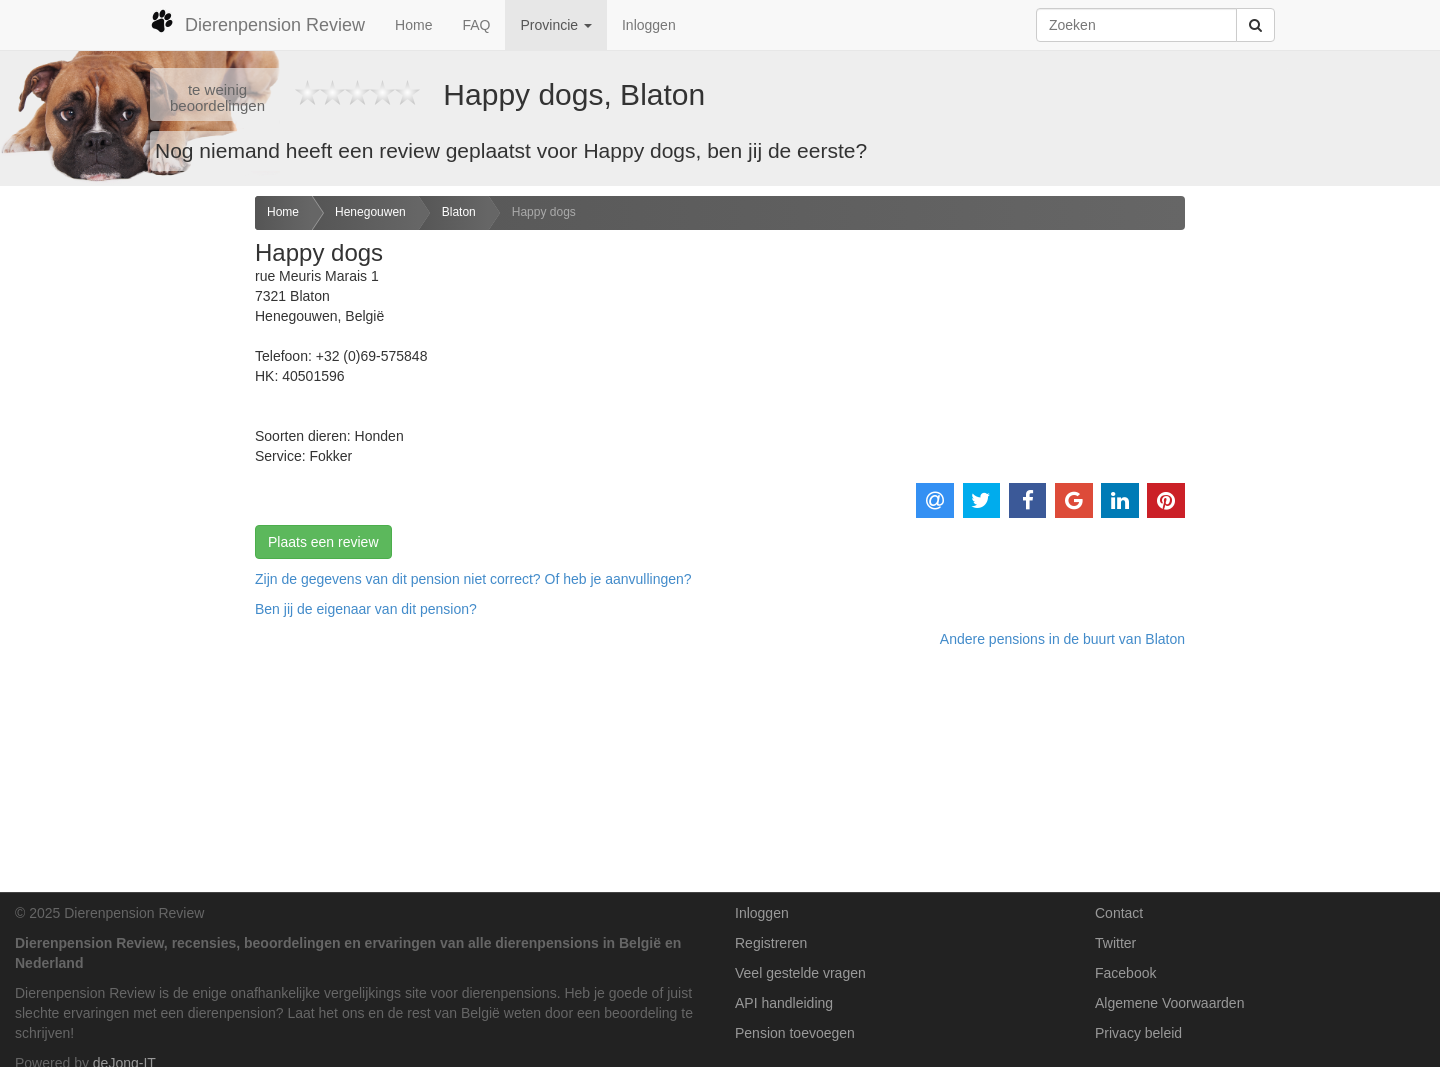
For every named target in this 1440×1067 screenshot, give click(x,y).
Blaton (459, 212)
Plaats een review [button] (323, 542)
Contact (1119, 913)
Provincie (555, 25)
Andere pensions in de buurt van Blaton (1062, 639)
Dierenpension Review (257, 22)
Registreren (771, 943)
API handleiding (784, 1003)
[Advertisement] (120, 511)
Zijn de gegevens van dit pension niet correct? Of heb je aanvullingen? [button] (473, 579)
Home (413, 25)
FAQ (476, 25)
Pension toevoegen (795, 1033)
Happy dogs (544, 212)
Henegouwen (370, 212)
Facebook (1125, 973)
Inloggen (649, 25)
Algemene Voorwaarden (1169, 1003)
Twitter (1115, 943)
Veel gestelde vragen (800, 973)
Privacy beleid (1138, 1033)
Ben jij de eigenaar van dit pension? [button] (366, 609)
